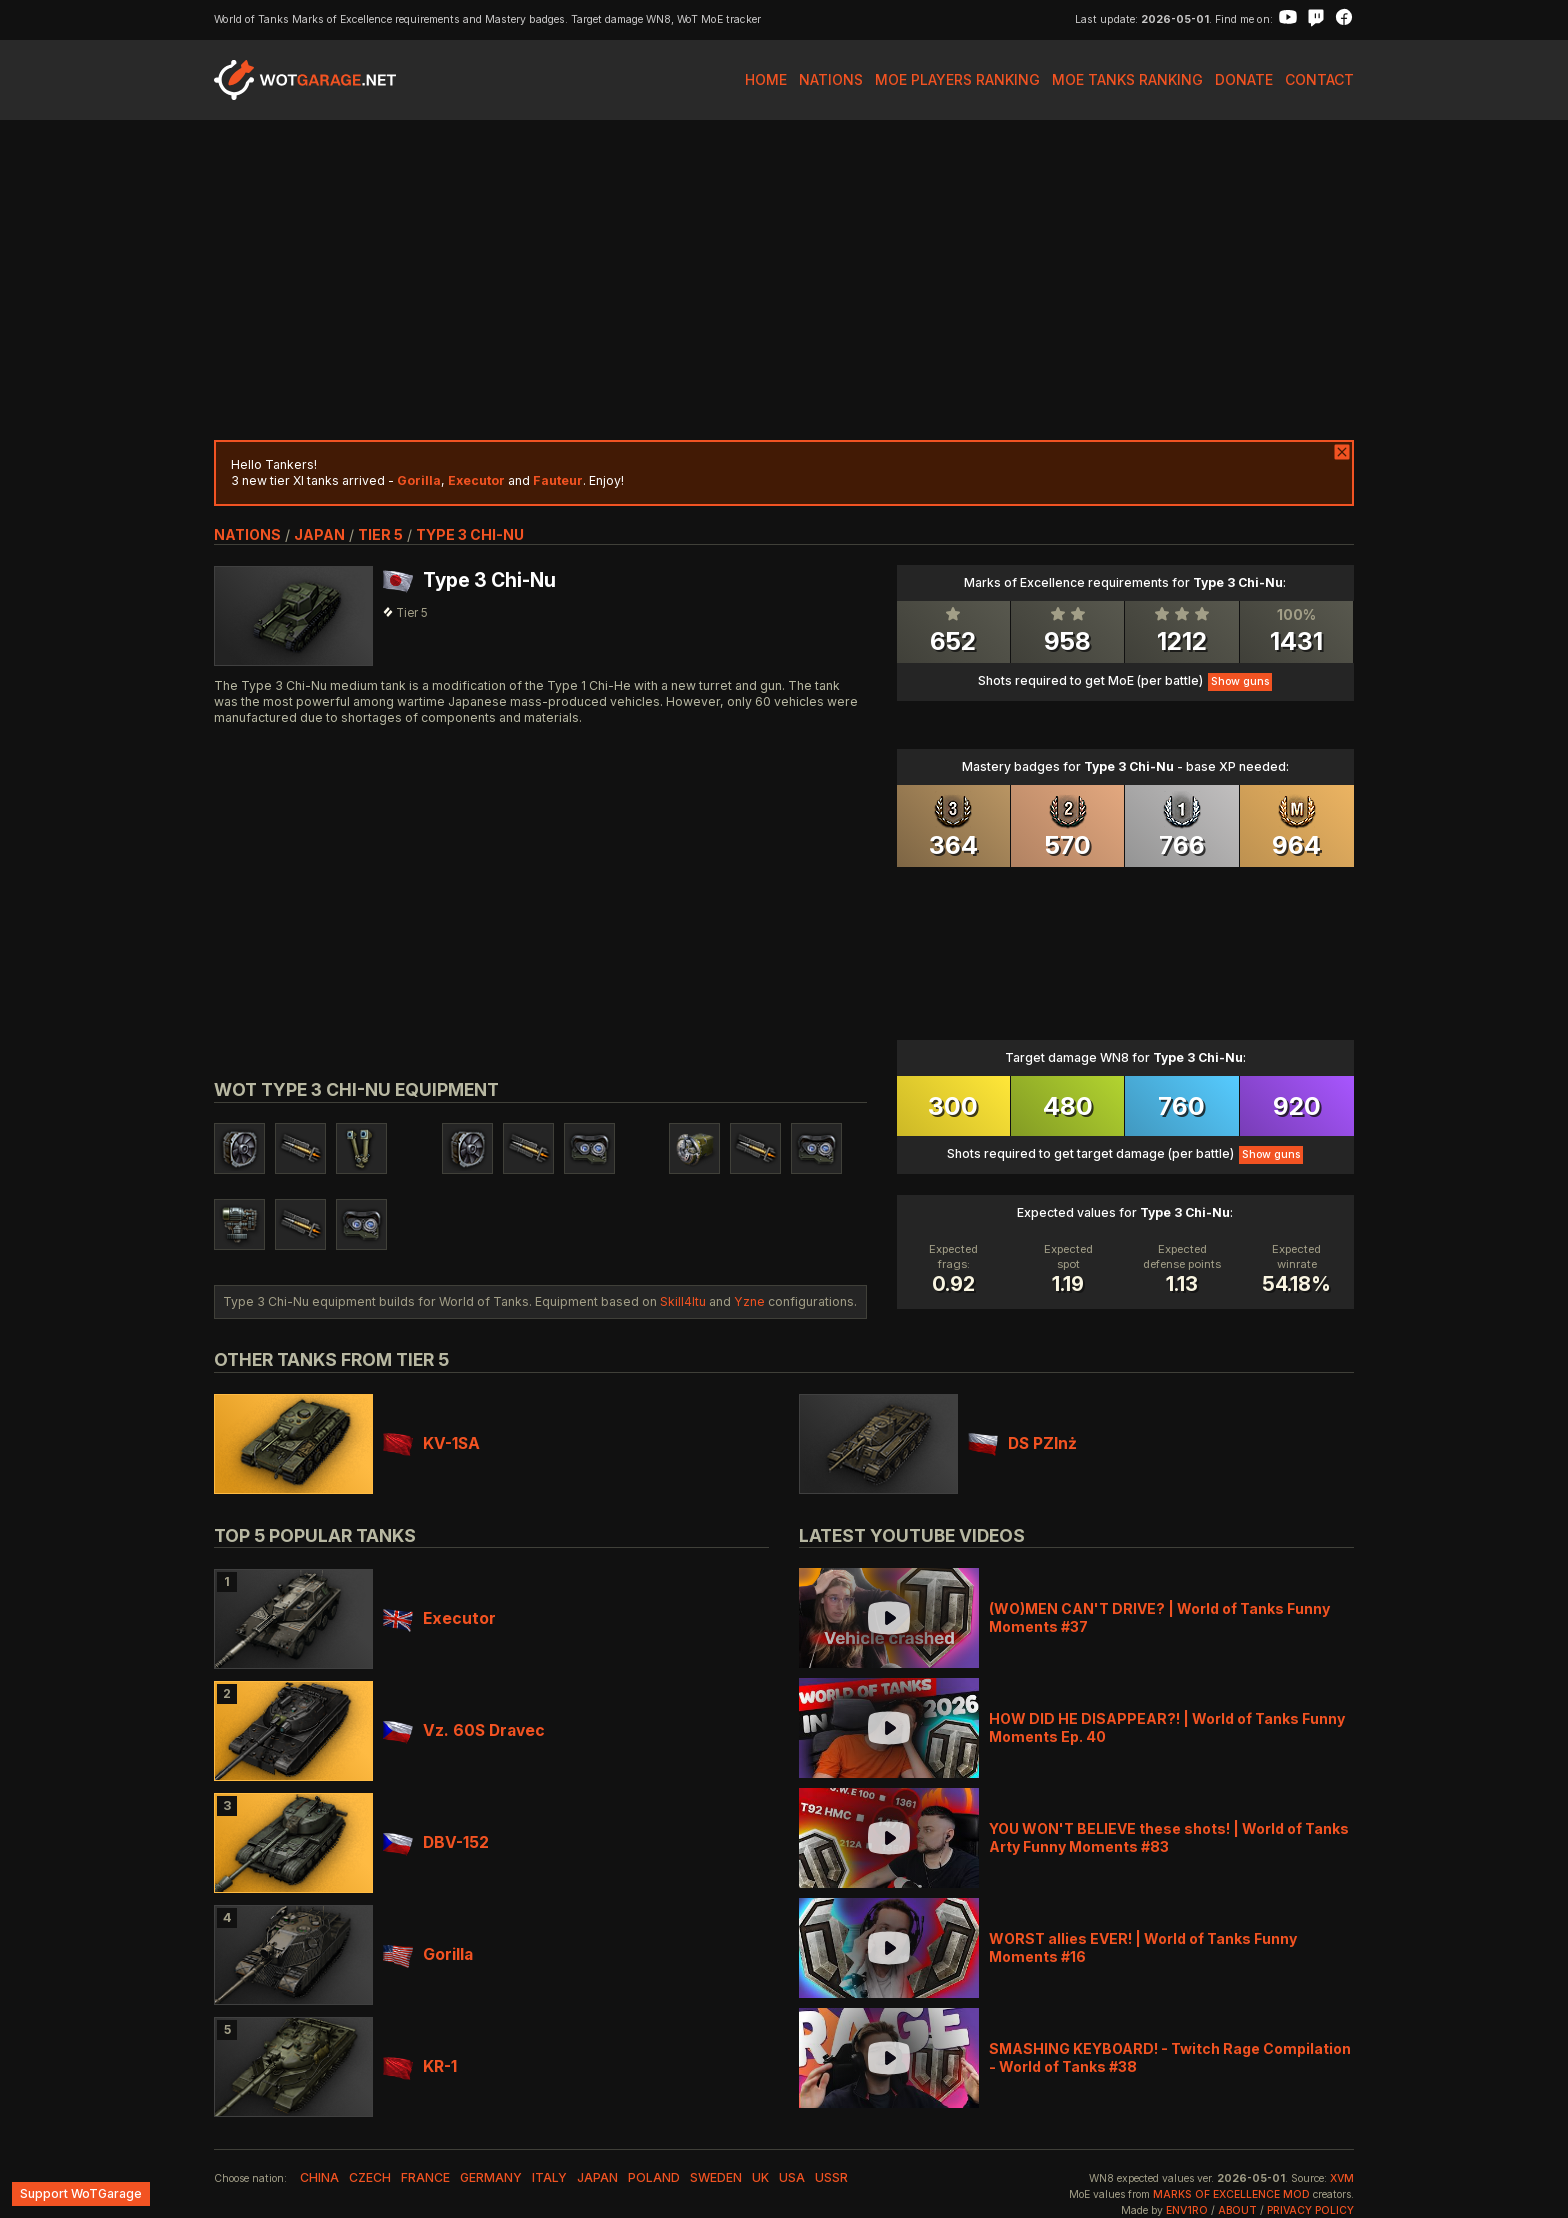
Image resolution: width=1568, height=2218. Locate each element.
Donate (1244, 79)
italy (549, 2177)
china (319, 2177)
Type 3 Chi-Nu (470, 534)
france (425, 2177)
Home (766, 79)
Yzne (749, 1301)
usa (792, 2177)
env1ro (1187, 2210)
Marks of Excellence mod (1231, 2194)
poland (654, 2177)
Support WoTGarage (81, 2193)
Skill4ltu (683, 1301)
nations (247, 534)
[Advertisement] (784, 280)
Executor (439, 1618)
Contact (1319, 79)
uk (760, 2177)
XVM (1342, 2178)
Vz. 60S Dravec (464, 1730)
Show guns (1240, 681)
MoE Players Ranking (957, 79)
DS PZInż (1022, 1443)
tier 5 (380, 534)
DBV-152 (436, 1842)
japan (319, 534)
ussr (831, 2177)
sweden (716, 2177)
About (1237, 2210)
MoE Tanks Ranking (1127, 79)
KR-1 (420, 2066)
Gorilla (428, 1954)
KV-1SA (431, 1443)
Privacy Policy (1310, 2210)
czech (370, 2177)
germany (491, 2177)
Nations (831, 79)
